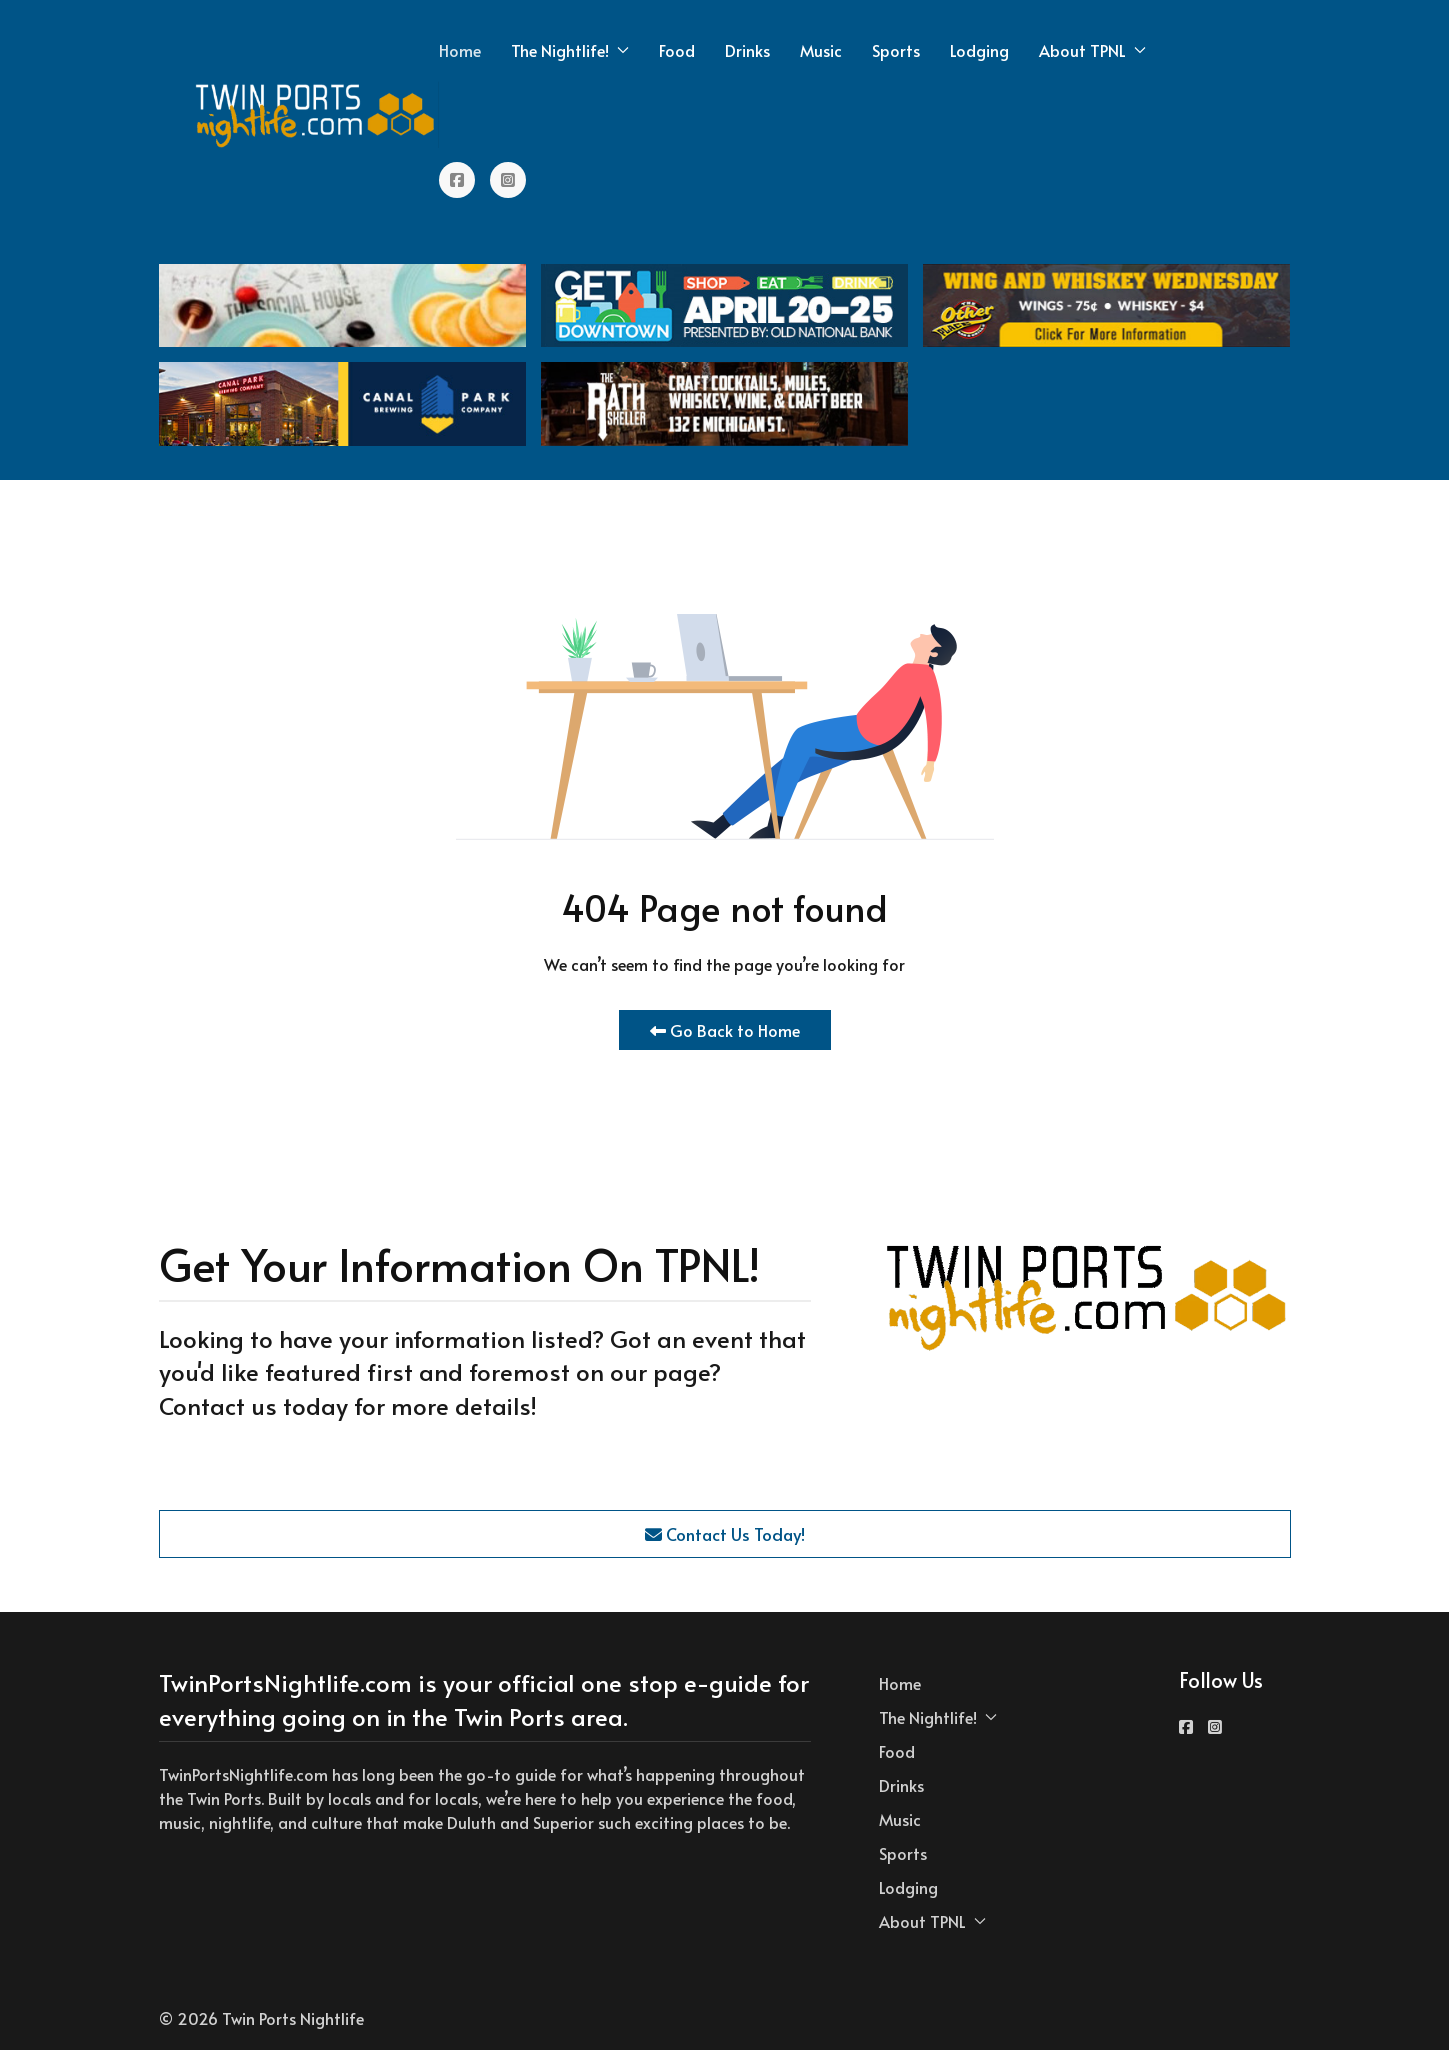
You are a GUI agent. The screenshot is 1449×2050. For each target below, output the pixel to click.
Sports (896, 50)
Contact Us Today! (725, 1534)
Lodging (979, 50)
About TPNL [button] (1092, 50)
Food (677, 50)
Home (460, 50)
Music (821, 50)
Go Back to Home (725, 1030)
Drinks (747, 50)
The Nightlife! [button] (570, 50)
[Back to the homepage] (316, 115)
